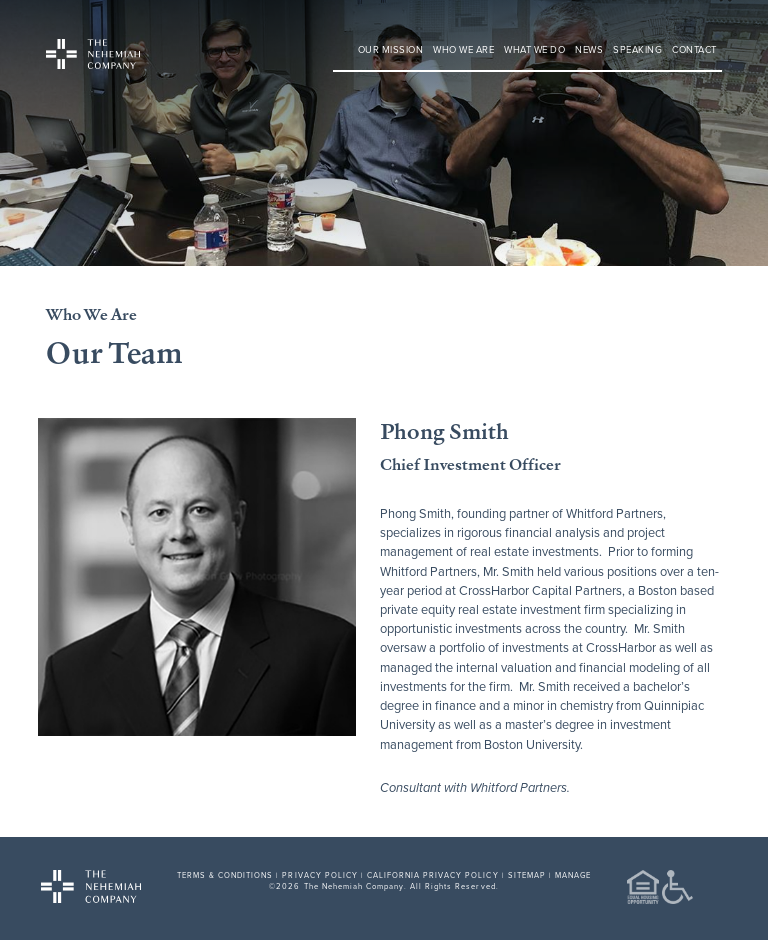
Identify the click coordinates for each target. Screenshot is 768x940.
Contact (694, 49)
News (589, 49)
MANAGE (573, 875)
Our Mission (391, 49)
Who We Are (463, 49)
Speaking (637, 49)
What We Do (534, 49)
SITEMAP (527, 875)
